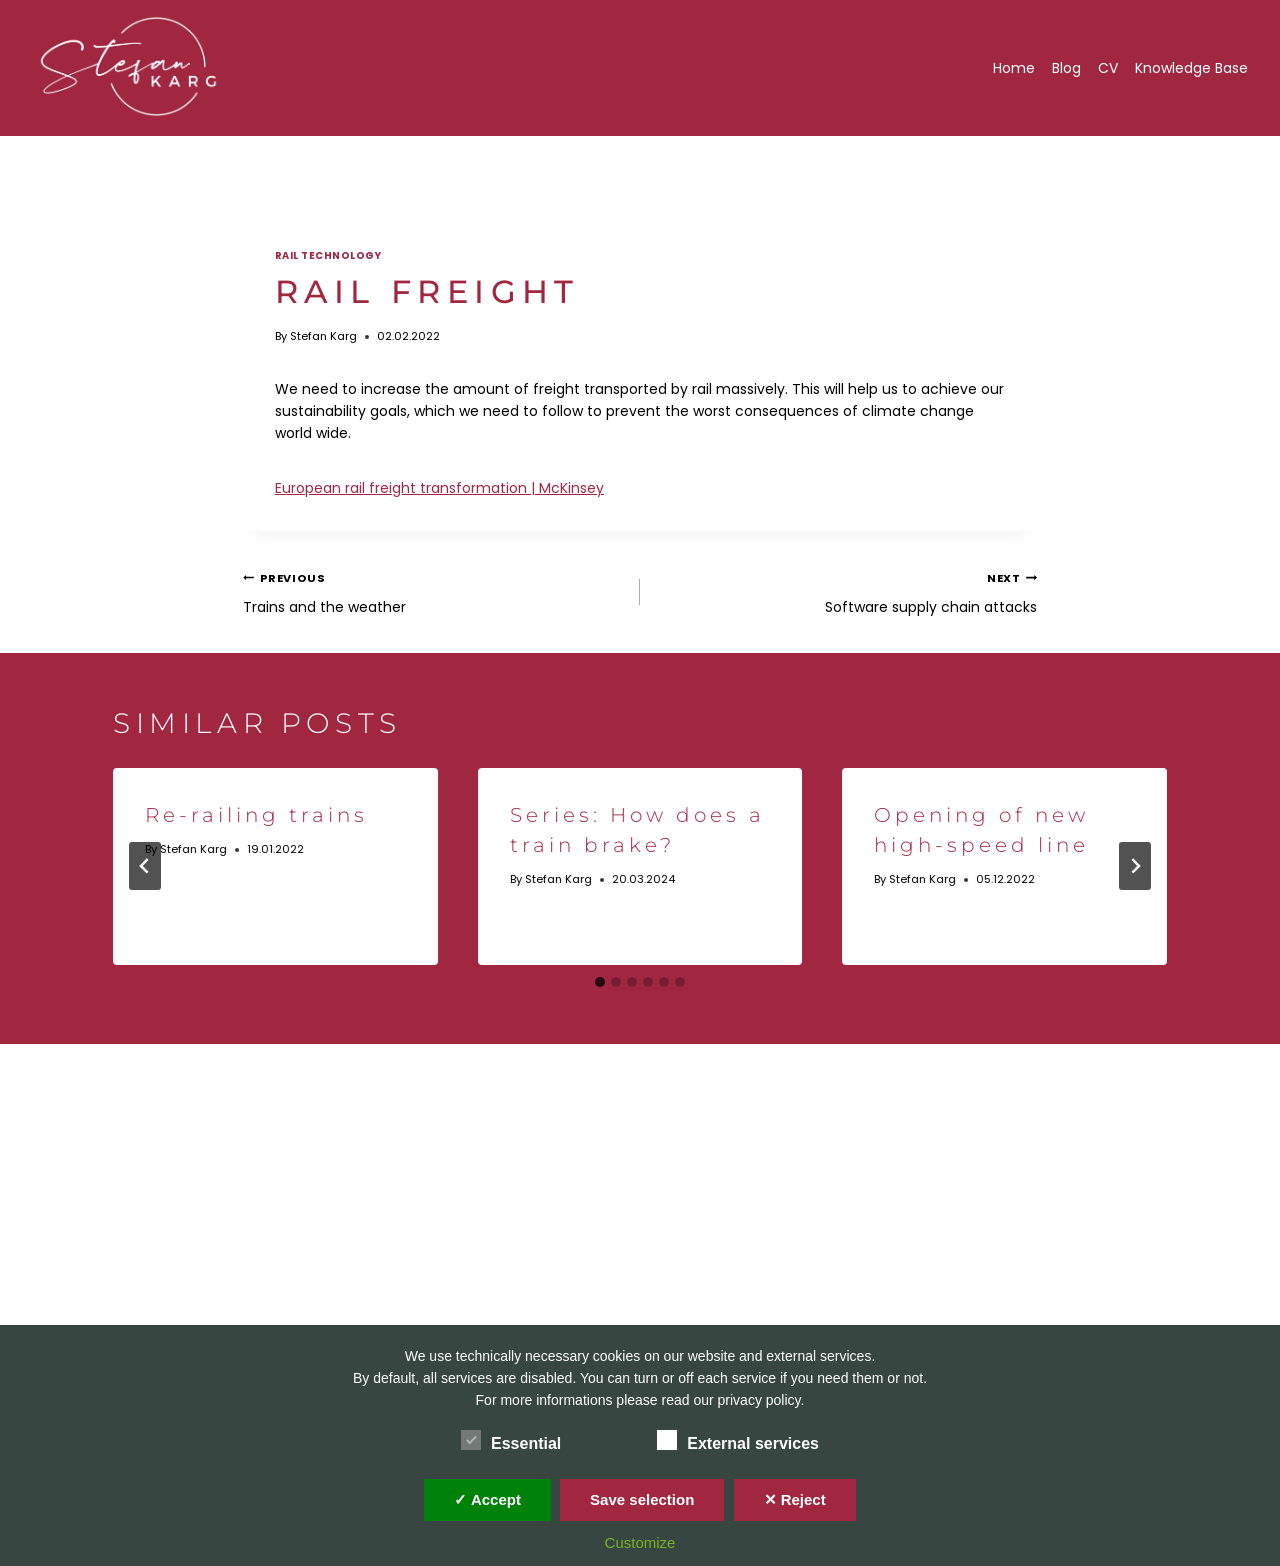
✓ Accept (487, 1499)
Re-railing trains (256, 815)
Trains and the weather (434, 591)
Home (1014, 68)
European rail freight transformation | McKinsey (439, 488)
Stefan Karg (323, 336)
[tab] (600, 982)
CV (1108, 68)
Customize (640, 1542)
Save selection (642, 1499)
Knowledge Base (1191, 68)
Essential (511, 1440)
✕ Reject (795, 1499)
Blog (1066, 68)
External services (738, 1440)
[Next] (1135, 866)
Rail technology (328, 255)
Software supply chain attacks (845, 591)
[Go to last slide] (145, 866)
